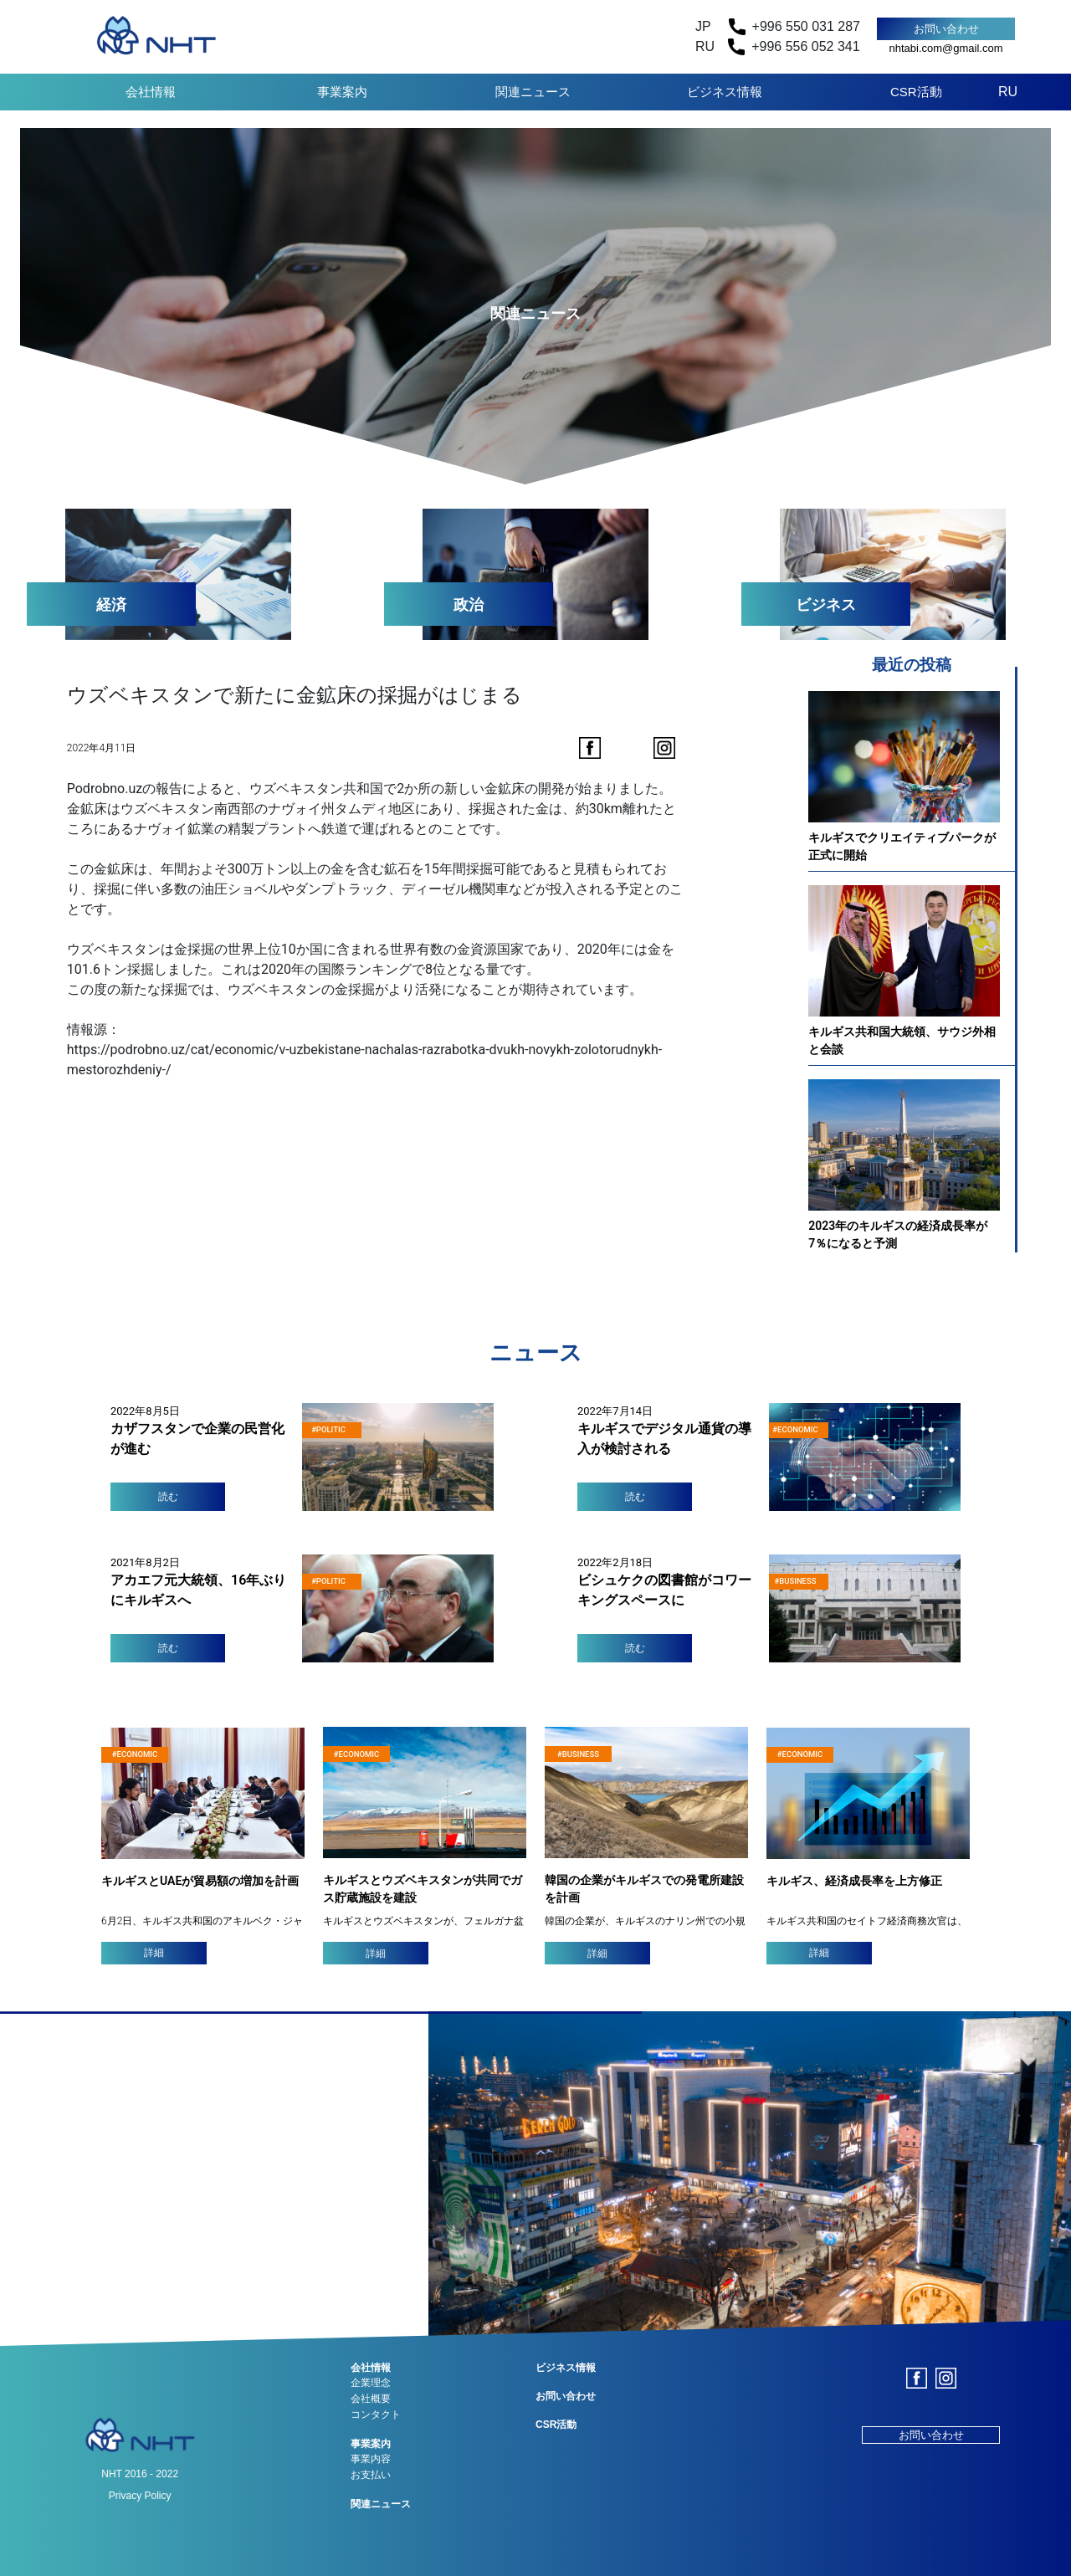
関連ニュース (533, 92)
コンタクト (376, 2414)
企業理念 (371, 2383)
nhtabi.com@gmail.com (945, 48)
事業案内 (342, 92)
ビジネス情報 (724, 92)
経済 (111, 604)
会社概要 (371, 2398)
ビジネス (826, 604)
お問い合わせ (946, 29)
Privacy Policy (140, 2496)
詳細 (154, 1953)
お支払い (371, 2475)
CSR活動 (916, 92)
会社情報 (151, 92)
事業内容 (371, 2459)
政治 (469, 604)
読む (168, 1497)
